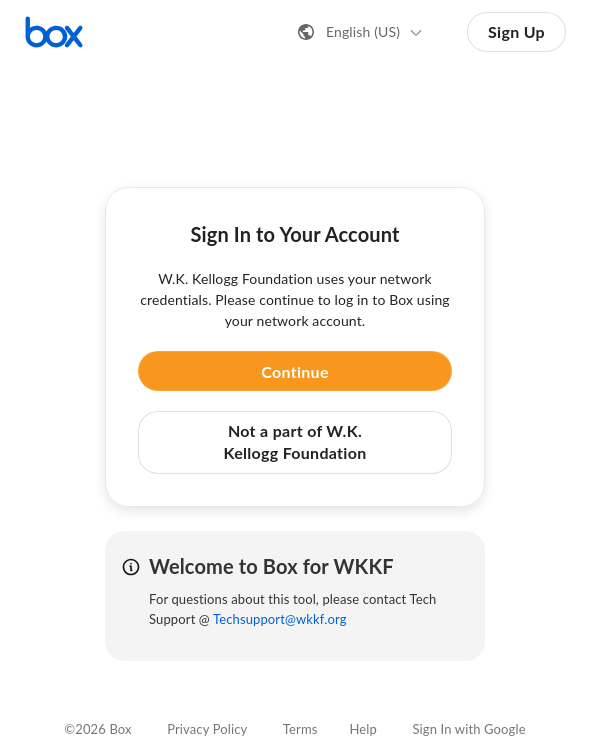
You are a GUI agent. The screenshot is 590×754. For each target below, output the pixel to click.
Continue (295, 371)
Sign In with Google (468, 729)
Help (363, 729)
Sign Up (516, 31)
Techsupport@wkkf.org (280, 619)
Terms (300, 729)
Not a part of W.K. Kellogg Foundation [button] (294, 441)
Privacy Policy (207, 729)
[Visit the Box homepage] (54, 32)
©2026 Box (97, 729)
